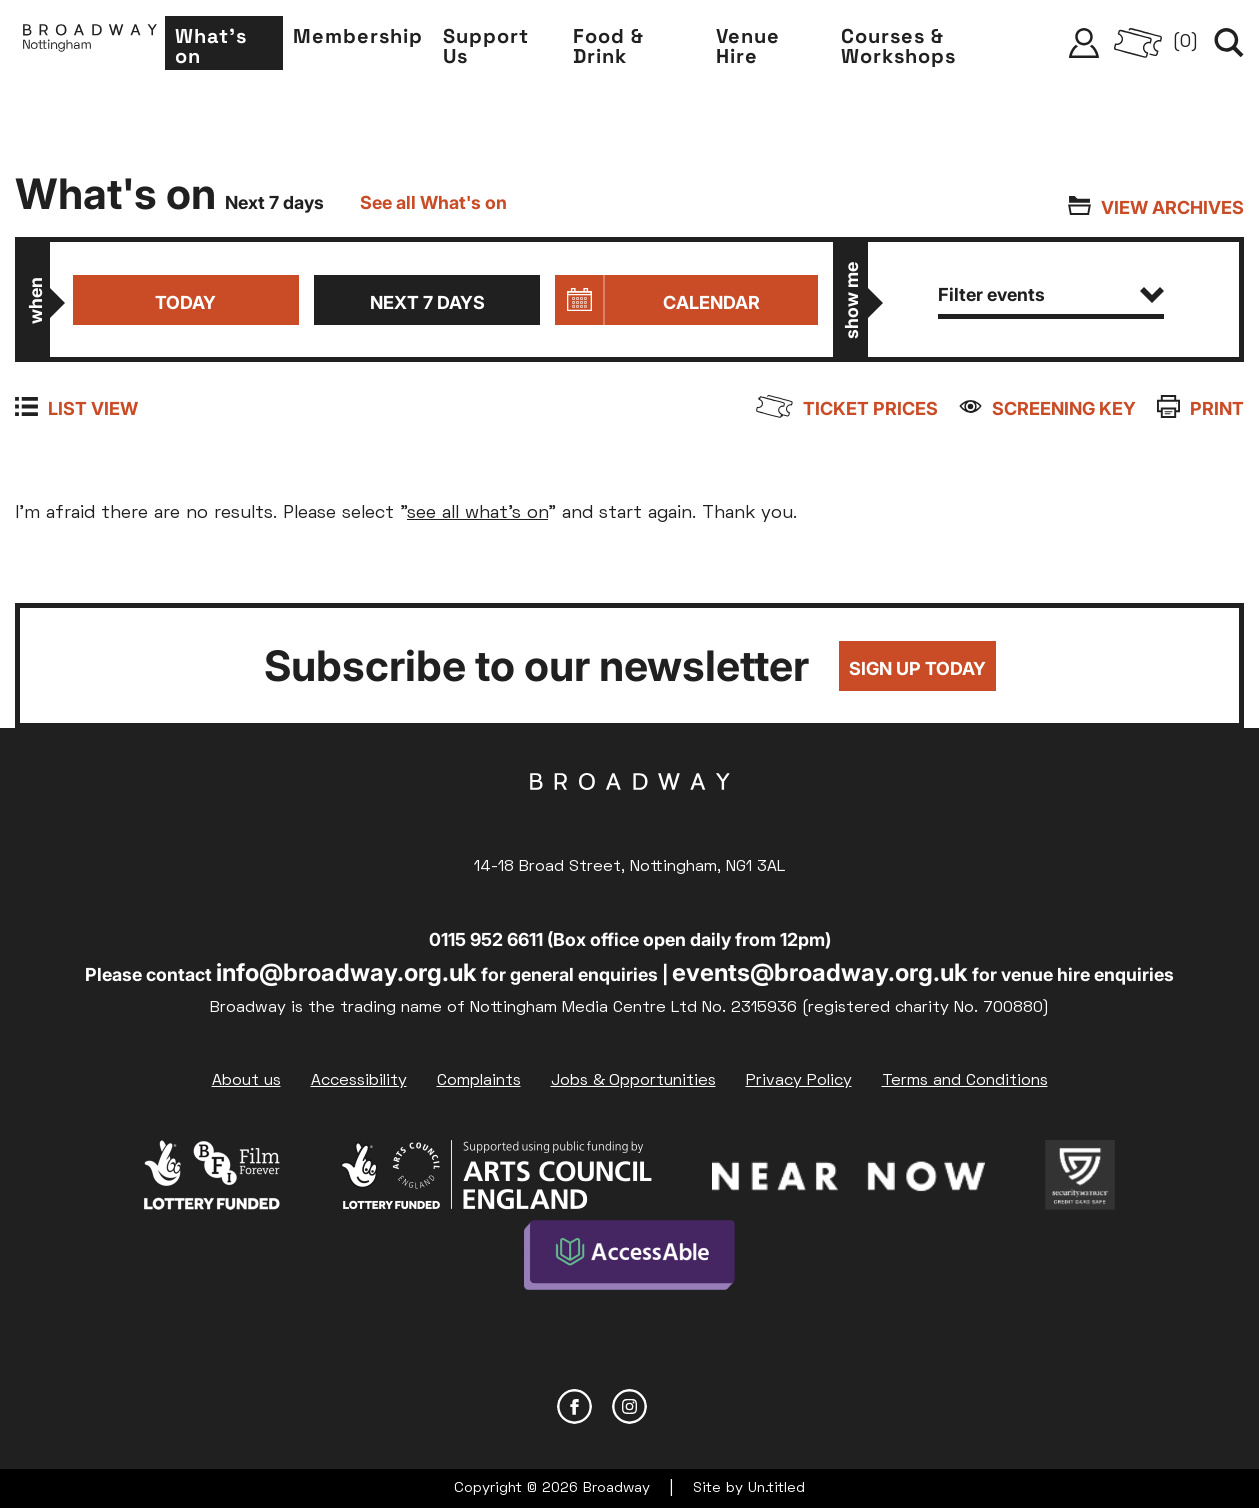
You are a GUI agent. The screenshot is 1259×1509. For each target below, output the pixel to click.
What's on (211, 46)
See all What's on (433, 202)
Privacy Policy (799, 1081)
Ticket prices (870, 408)
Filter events (1051, 294)
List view (93, 408)
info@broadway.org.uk (346, 972)
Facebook (574, 1406)
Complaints (479, 1081)
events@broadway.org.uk (820, 972)
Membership (358, 36)
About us (246, 1081)
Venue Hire (748, 46)
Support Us (486, 46)
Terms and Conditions (965, 1081)
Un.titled (776, 1488)
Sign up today (917, 668)
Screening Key (1064, 408)
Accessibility (359, 1081)
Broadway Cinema (630, 813)
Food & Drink (608, 46)
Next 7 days (427, 302)
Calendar (711, 302)
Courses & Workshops (898, 46)
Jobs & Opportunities (633, 1081)
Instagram (629, 1406)
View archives (1172, 207)
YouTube (684, 1406)
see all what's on (477, 513)
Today (185, 302)
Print (1217, 408)
